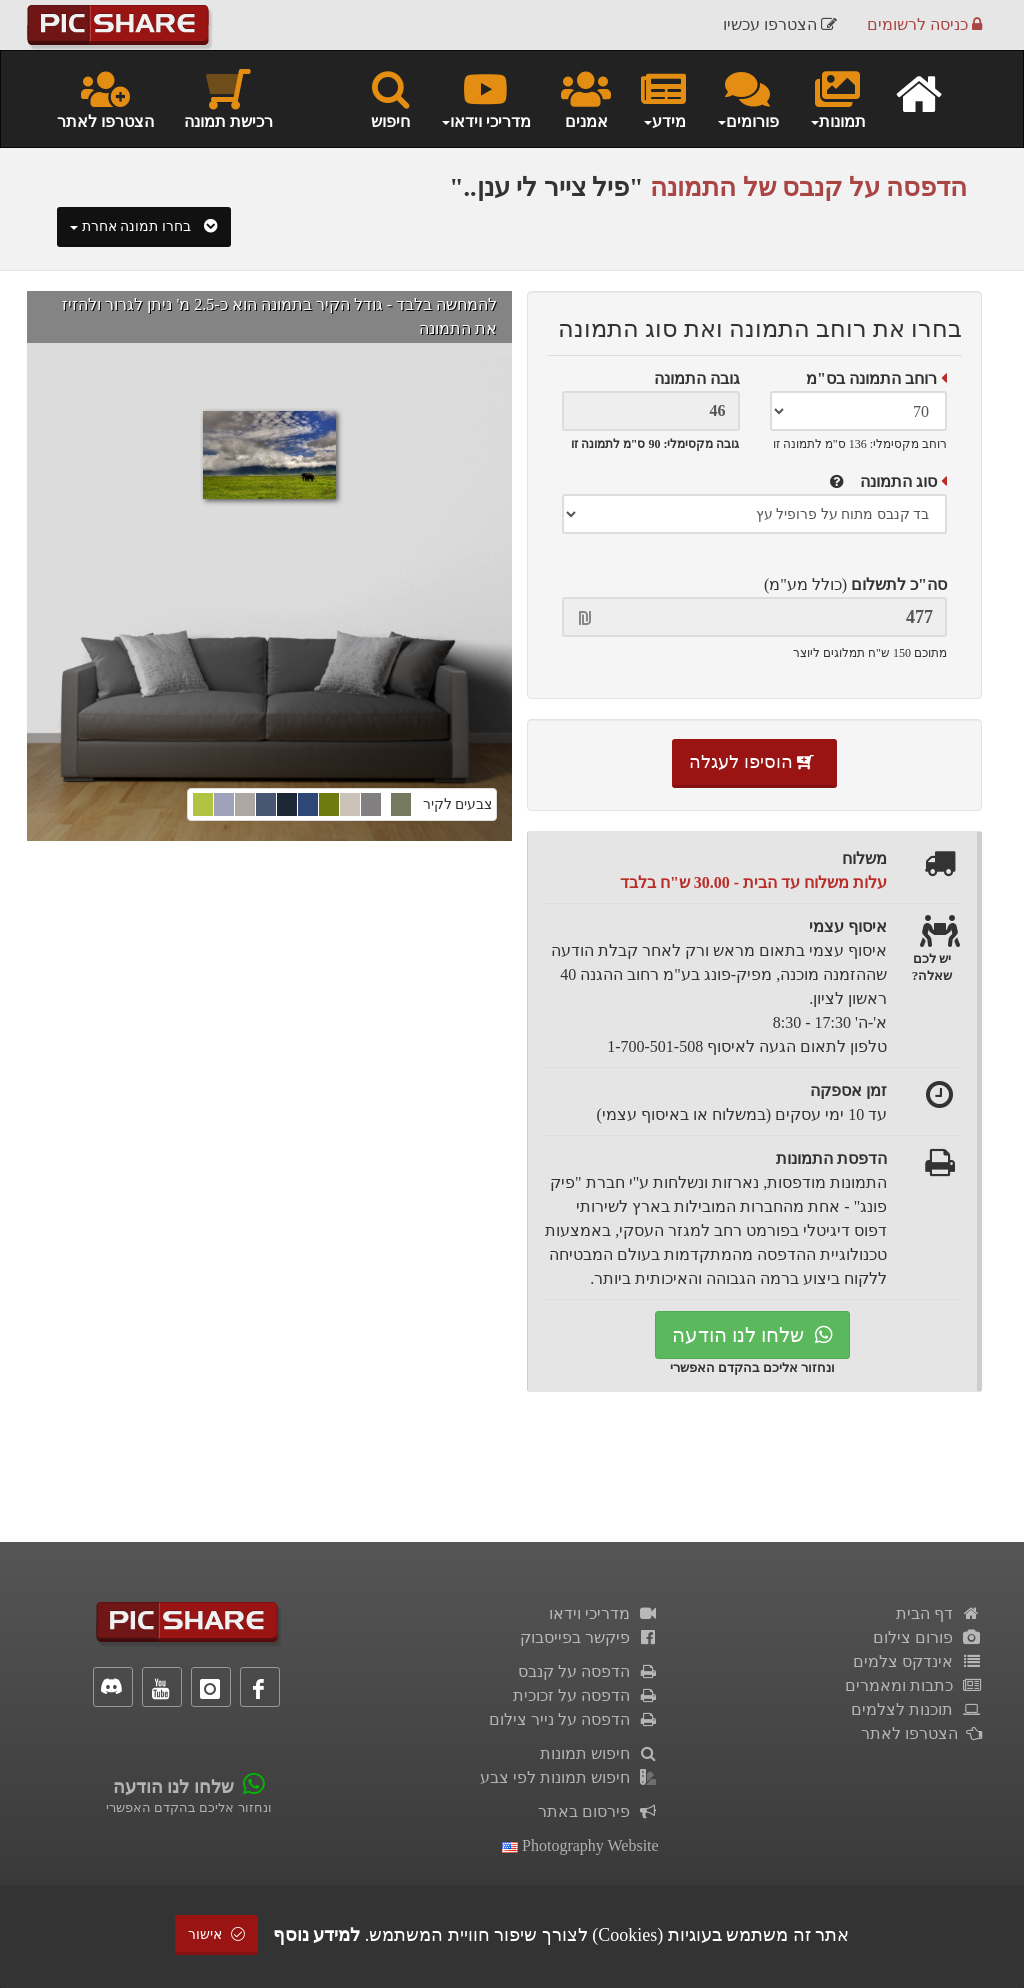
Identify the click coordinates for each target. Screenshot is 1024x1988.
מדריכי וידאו (604, 1613)
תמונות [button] (837, 98)
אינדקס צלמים (917, 1661)
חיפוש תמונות (599, 1753)
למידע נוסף (317, 1935)
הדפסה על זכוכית (586, 1695)
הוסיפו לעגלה (754, 762)
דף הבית (939, 1613)
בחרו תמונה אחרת (144, 226)
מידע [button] (663, 98)
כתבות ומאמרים (913, 1685)
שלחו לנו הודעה (752, 1335)
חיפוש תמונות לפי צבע (569, 1777)
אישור (217, 1934)
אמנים (586, 98)
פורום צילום (927, 1637)
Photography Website (580, 1845)
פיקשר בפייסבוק (589, 1637)
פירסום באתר (598, 1811)
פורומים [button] (747, 98)
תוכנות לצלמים (916, 1709)
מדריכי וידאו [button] (485, 98)
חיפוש (390, 98)
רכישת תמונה (228, 98)
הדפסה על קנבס (588, 1671)
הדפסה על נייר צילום (574, 1719)
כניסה (924, 24)
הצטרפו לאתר (105, 98)
